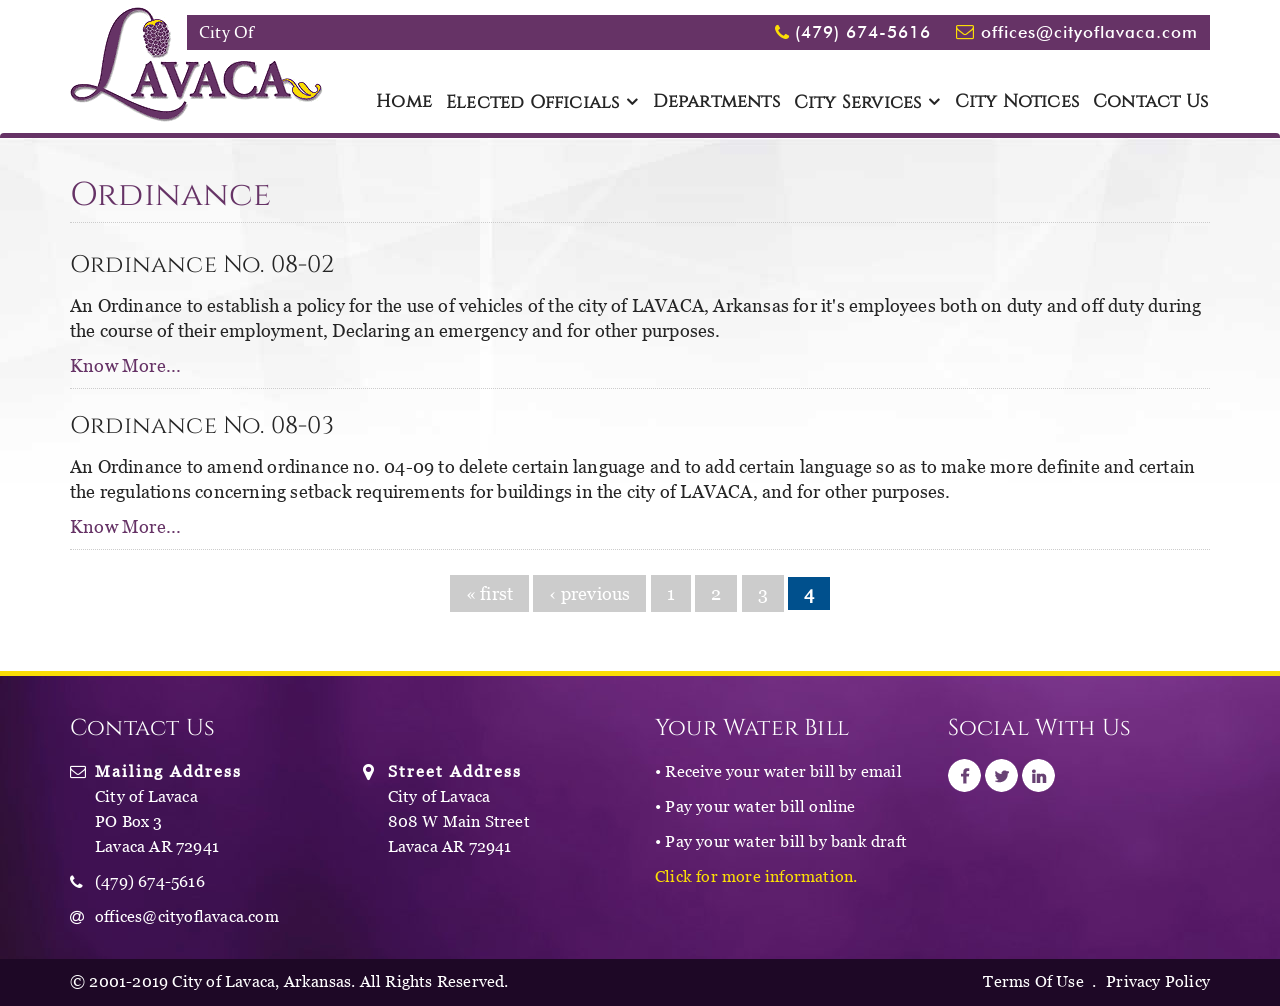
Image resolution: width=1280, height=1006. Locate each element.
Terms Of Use (1033, 981)
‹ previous (589, 593)
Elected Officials (532, 103)
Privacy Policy (1158, 981)
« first (489, 593)
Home (404, 102)
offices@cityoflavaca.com (1089, 32)
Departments (716, 102)
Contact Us (1150, 102)
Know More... (125, 365)
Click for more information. (756, 876)
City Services (858, 103)
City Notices (1017, 102)
